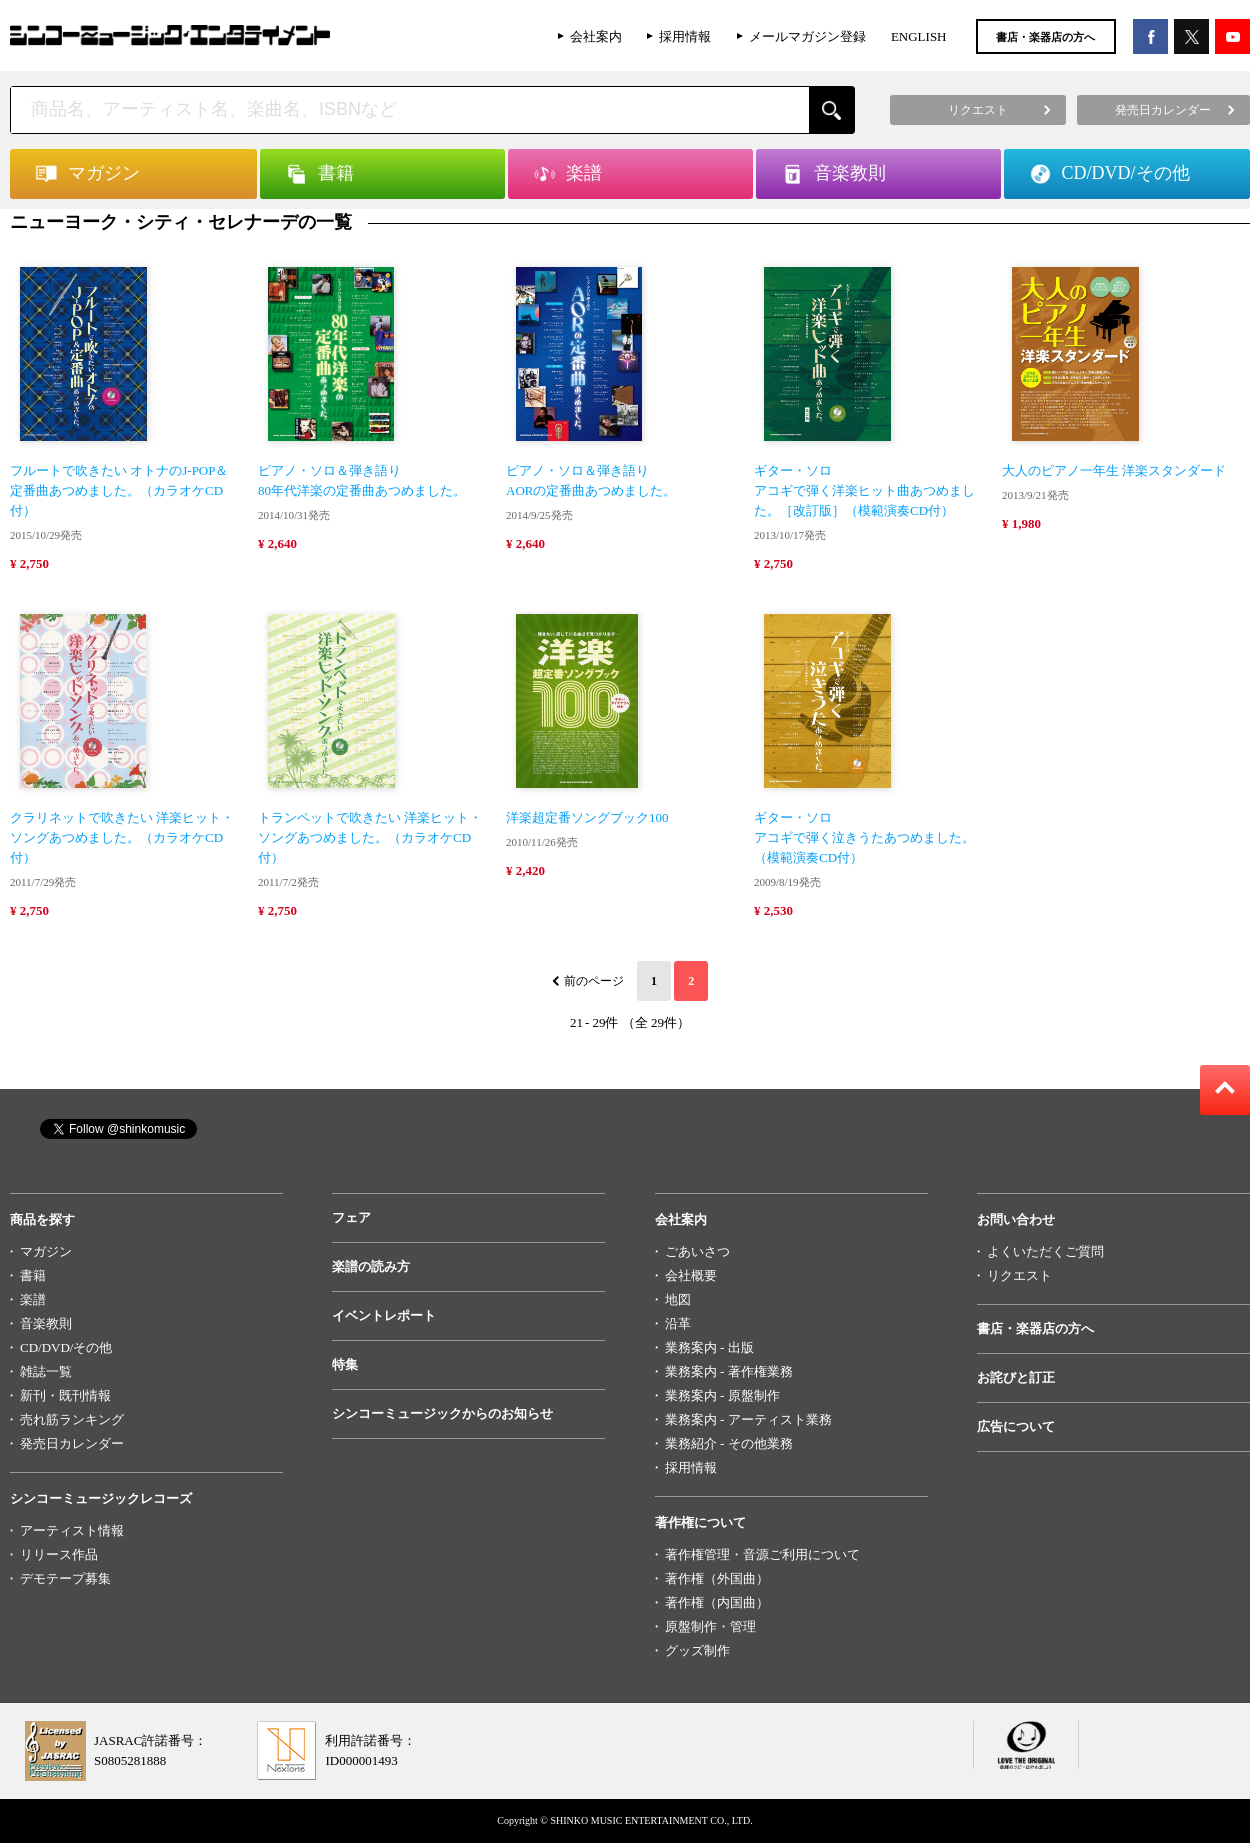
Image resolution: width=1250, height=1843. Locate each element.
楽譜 (33, 1299)
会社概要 (691, 1275)
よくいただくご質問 (1045, 1251)
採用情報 (685, 36)
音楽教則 (46, 1323)
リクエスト (1019, 1275)
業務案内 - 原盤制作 (722, 1395)
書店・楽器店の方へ (1045, 37)
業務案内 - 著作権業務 (729, 1371)
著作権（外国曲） (717, 1578)
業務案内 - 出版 (709, 1347)
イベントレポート (384, 1315)
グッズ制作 (697, 1650)
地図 (678, 1299)
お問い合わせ (1016, 1219)
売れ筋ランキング (72, 1419)
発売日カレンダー (72, 1443)
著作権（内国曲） (717, 1602)
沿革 (678, 1323)
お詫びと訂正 (1016, 1377)
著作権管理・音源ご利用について (762, 1554)
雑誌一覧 (46, 1371)
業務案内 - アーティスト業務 (748, 1419)
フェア (351, 1217)
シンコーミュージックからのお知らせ (442, 1413)
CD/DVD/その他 (66, 1347)
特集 (345, 1364)
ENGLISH (919, 36)
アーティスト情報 (72, 1530)
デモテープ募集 (65, 1578)
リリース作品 (59, 1554)
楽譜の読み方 (371, 1266)
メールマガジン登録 (807, 36)
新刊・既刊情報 (65, 1395)
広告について (1016, 1426)
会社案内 (596, 36)
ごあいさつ (697, 1251)
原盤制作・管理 (710, 1626)
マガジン (46, 1251)
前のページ (594, 981)
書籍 (33, 1275)
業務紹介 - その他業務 (729, 1443)
